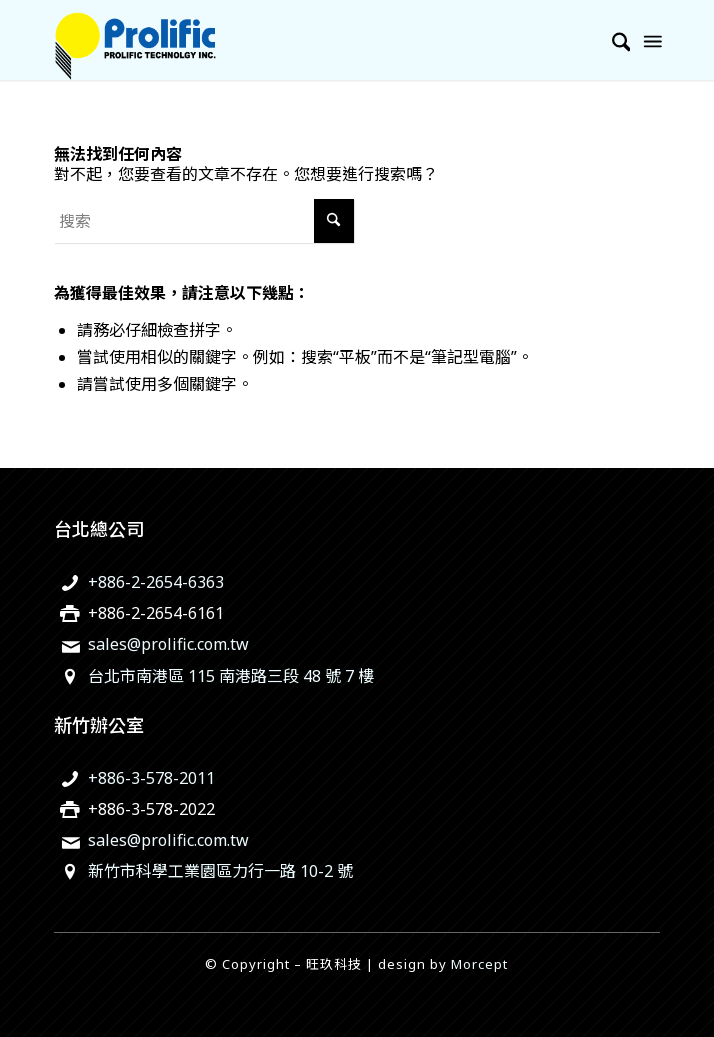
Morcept (479, 964)
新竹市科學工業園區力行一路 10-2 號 (220, 871)
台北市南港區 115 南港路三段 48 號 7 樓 (231, 676)
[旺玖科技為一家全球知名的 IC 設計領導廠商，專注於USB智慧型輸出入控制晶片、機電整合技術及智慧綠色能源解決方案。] (297, 40)
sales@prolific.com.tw (168, 644)
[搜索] (611, 40)
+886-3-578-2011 (151, 778)
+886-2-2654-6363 (156, 582)
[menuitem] (611, 40)
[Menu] (651, 40)
